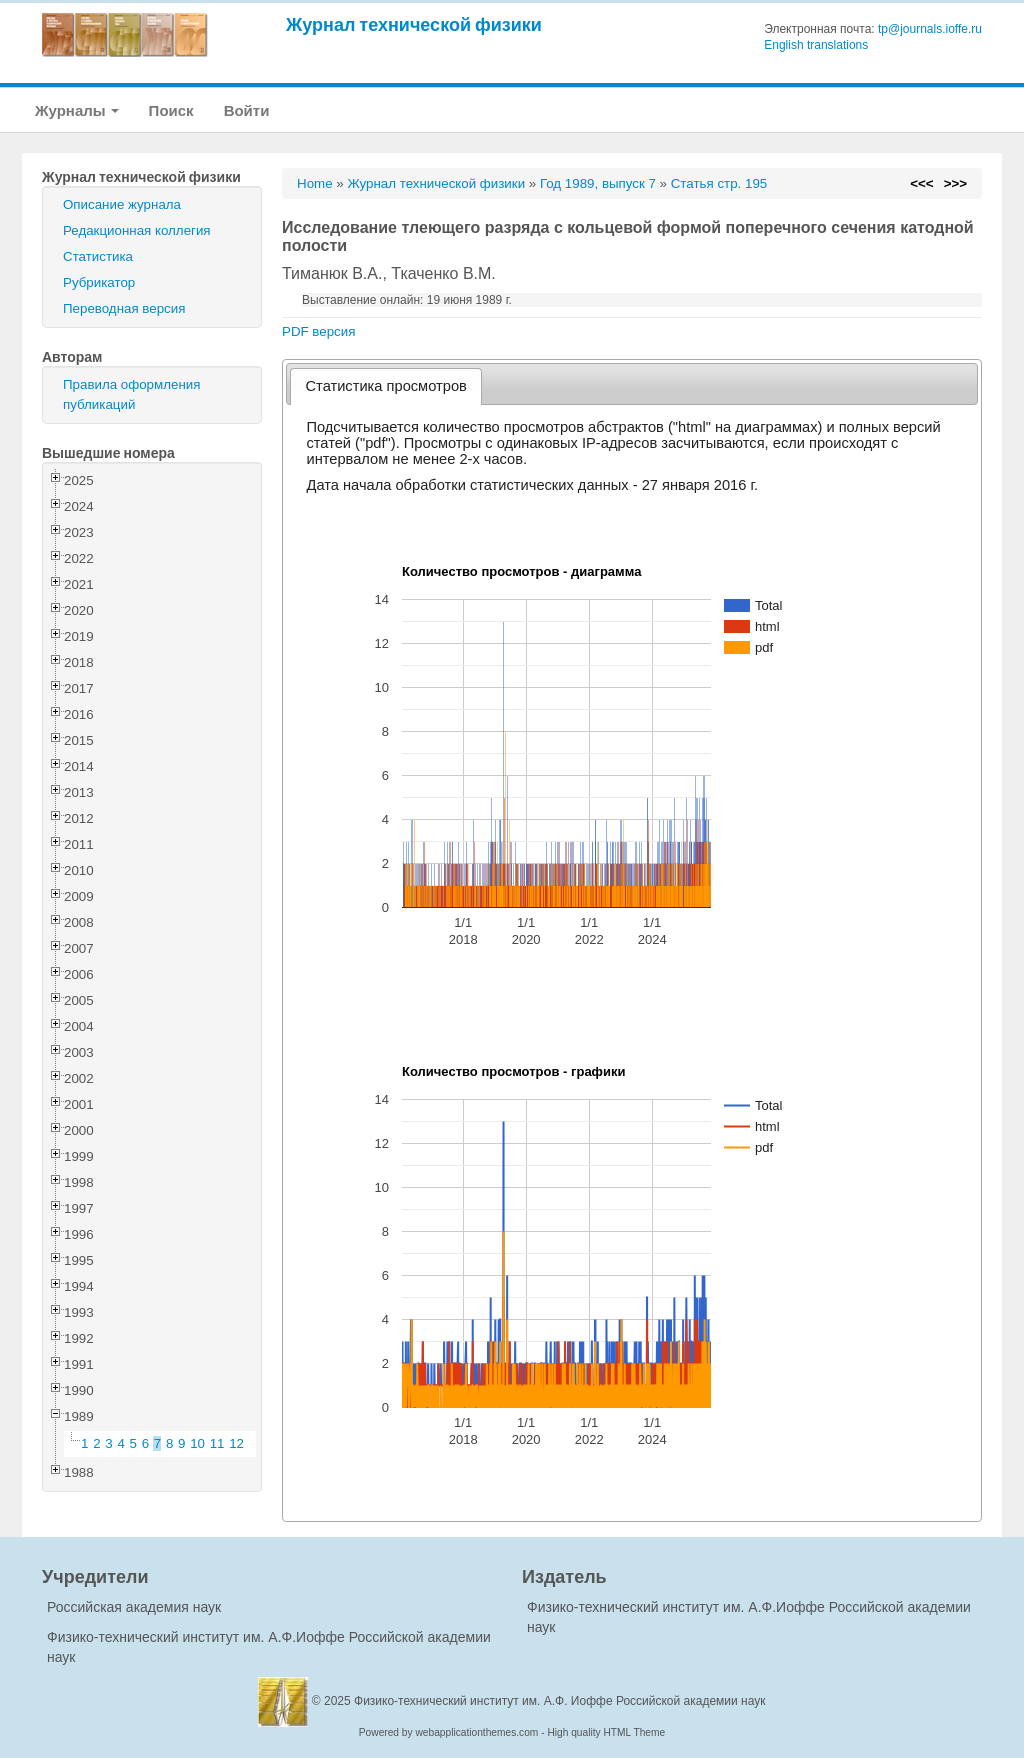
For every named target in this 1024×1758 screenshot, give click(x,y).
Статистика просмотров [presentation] (386, 386)
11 (217, 1443)
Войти (247, 110)
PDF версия (318, 331)
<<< (921, 183)
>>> (955, 183)
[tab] (386, 386)
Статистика (98, 256)
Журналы (77, 110)
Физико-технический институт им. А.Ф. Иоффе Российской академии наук (560, 1701)
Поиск (171, 110)
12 (236, 1443)
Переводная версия (124, 308)
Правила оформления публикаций (131, 394)
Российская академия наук (134, 1607)
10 (197, 1443)
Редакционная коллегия (137, 230)
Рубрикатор (99, 282)
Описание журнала (122, 204)
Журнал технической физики (414, 24)
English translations (816, 45)
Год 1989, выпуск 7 (598, 183)
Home (315, 183)
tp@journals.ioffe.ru (930, 29)
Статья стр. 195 (719, 183)
